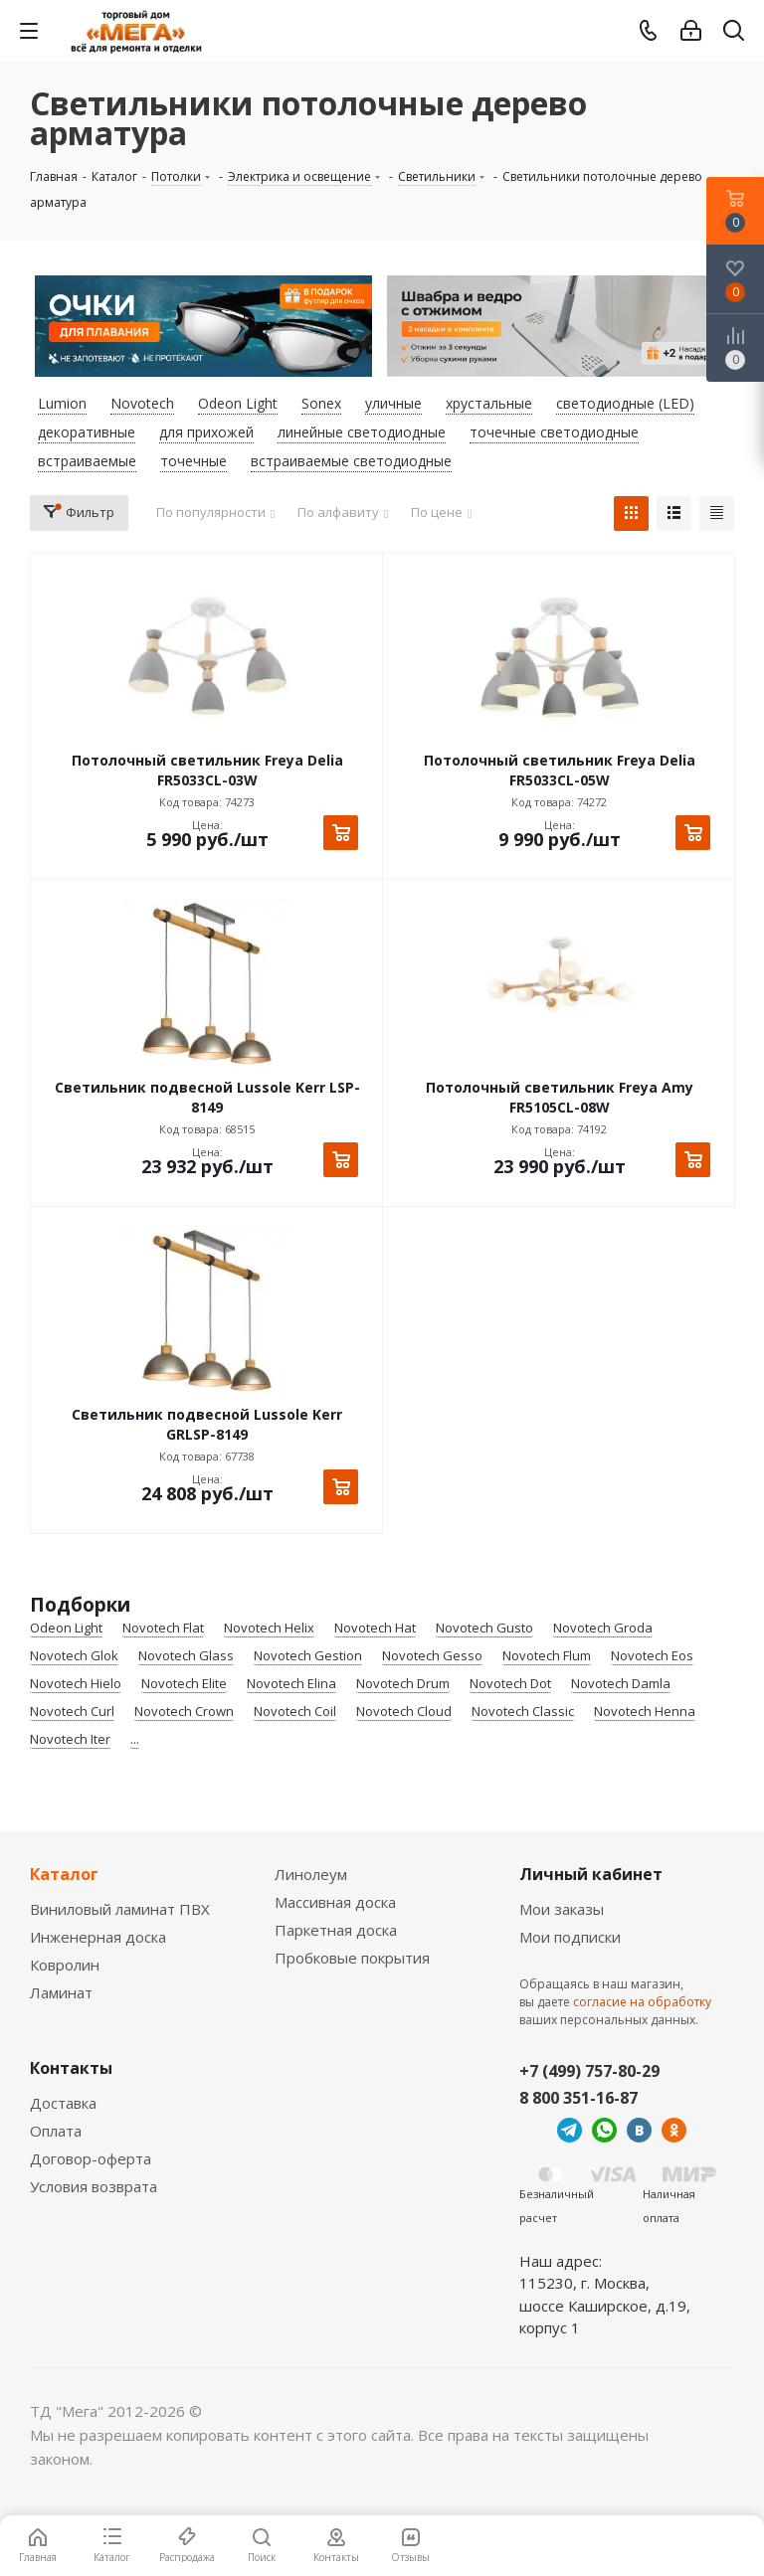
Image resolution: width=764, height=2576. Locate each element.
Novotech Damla (620, 1684)
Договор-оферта (90, 2158)
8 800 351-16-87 (578, 2098)
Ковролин (64, 1965)
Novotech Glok (74, 1656)
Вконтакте (639, 2130)
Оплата (56, 2131)
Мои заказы (561, 1909)
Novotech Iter (70, 1740)
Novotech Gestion (308, 1656)
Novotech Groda (603, 1628)
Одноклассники (674, 2130)
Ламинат (61, 1992)
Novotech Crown (184, 1712)
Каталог (64, 1874)
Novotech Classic (523, 1712)
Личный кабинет (591, 1874)
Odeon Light (66, 1628)
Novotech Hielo (75, 1684)
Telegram (569, 2130)
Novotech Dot (510, 1684)
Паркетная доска (336, 1930)
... (134, 1740)
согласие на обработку (642, 2001)
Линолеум (311, 1874)
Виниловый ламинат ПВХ (120, 1909)
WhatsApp (604, 2130)
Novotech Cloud (404, 1712)
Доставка (63, 2103)
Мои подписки (570, 1937)
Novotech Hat (375, 1628)
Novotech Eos (652, 1656)
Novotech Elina (291, 1684)
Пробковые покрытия (352, 1958)
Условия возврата (93, 2186)
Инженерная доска (98, 1937)
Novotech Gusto (484, 1628)
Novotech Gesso (432, 1656)
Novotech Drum (403, 1684)
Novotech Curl (72, 1712)
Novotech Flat (163, 1628)
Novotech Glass (186, 1656)
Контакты (71, 2068)
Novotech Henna (644, 1712)
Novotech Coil (295, 1712)
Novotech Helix (269, 1628)
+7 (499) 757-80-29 (589, 2071)
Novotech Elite (184, 1684)
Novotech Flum (546, 1656)
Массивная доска (335, 1902)
